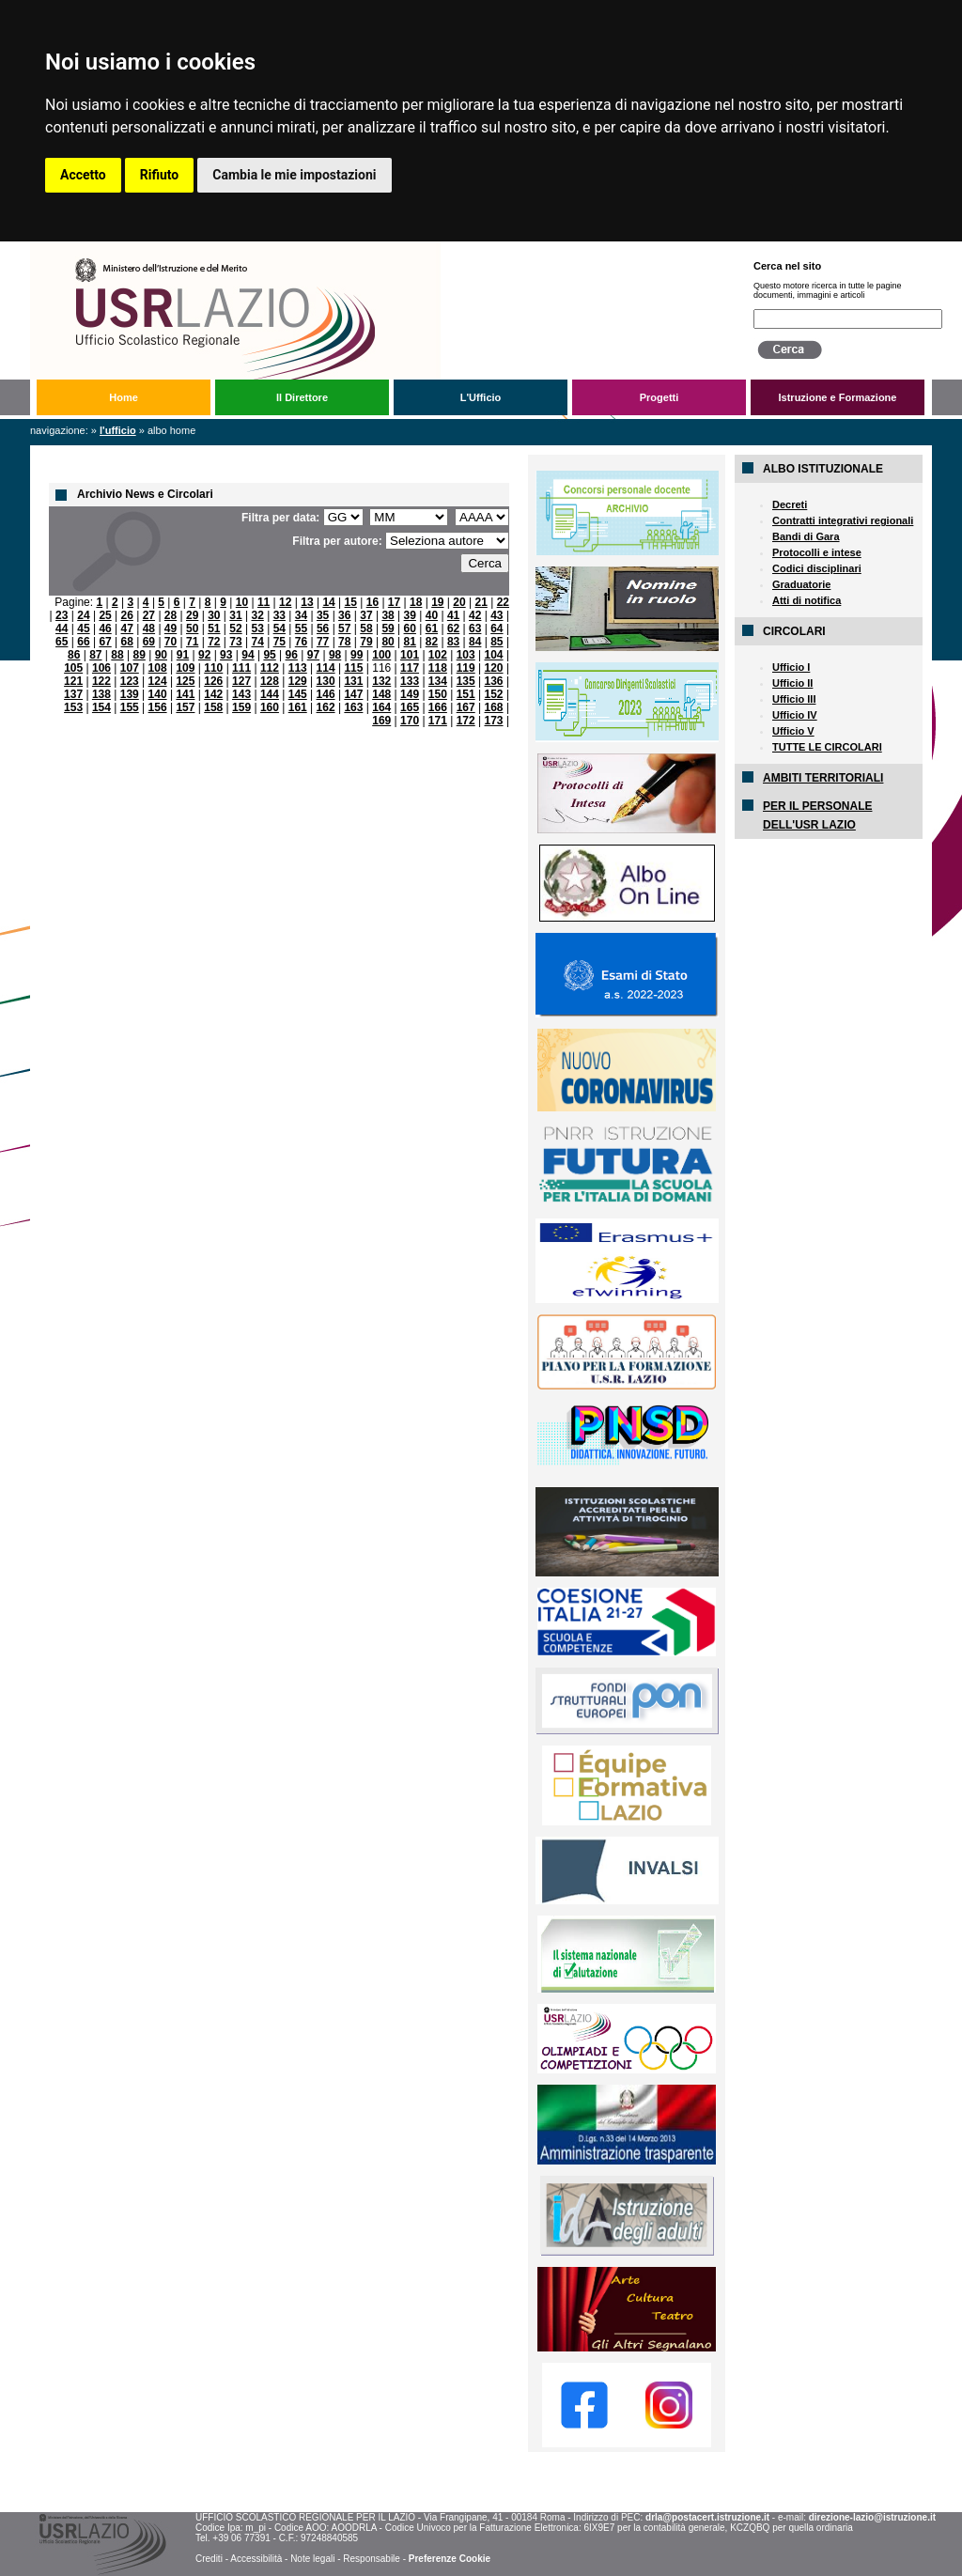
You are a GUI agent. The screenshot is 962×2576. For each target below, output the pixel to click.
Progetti (659, 397)
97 (313, 654)
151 (466, 694)
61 (432, 628)
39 (410, 615)
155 (129, 707)
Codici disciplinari (816, 568)
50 (192, 628)
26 (127, 615)
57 (344, 628)
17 (394, 602)
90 (161, 654)
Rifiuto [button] (159, 174)
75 (279, 641)
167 (466, 707)
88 (117, 654)
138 (101, 694)
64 (496, 628)
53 (257, 628)
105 (73, 668)
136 (494, 681)
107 (129, 668)
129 (297, 681)
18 (416, 602)
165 (409, 707)
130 (326, 681)
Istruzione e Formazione (838, 397)
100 (381, 654)
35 (323, 615)
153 (73, 707)
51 (214, 628)
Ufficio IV (794, 715)
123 (129, 681)
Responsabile (371, 2558)
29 (192, 615)
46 (105, 628)
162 (326, 707)
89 (138, 654)
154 (101, 707)
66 (83, 641)
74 (257, 641)
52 (235, 628)
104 (494, 654)
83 (453, 641)
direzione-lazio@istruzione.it (872, 2517)
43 (496, 615)
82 (432, 641)
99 (356, 654)
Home (123, 397)
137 (73, 694)
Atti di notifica (806, 600)
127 (241, 681)
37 (366, 615)
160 (269, 707)
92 (204, 654)
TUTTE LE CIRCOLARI (827, 747)
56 (323, 628)
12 (285, 602)
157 (185, 707)
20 (459, 602)
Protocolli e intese (816, 552)
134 (437, 681)
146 (326, 694)
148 (381, 694)
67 (105, 641)
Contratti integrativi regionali (842, 520)
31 (235, 615)
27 (149, 615)
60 (410, 628)
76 (301, 641)
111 (241, 668)
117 (409, 668)
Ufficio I (791, 667)
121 (73, 681)
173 (494, 720)
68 (127, 641)
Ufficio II (792, 683)
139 (129, 694)
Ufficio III (793, 699)
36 (344, 615)
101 (409, 654)
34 (301, 615)
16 (372, 602)
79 (366, 641)
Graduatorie (801, 584)
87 (95, 654)
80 (387, 641)
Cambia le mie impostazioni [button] (294, 174)
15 (351, 602)
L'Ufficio (481, 397)
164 (381, 707)
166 (437, 707)
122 (101, 681)
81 (410, 641)
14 (328, 602)
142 (213, 694)
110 (213, 668)
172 (466, 720)
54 (279, 628)
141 (185, 694)
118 (437, 668)
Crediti (209, 2558)
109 (185, 668)
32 (257, 615)
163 (353, 707)
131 (353, 681)
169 (381, 720)
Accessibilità (256, 2558)
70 (170, 641)
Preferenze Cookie (449, 2558)
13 (307, 602)
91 (183, 654)
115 (353, 668)
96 (292, 654)
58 (366, 628)
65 (61, 641)
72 (214, 641)
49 (170, 628)
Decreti (789, 504)
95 (269, 654)
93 (226, 654)
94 (247, 654)
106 (101, 668)
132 (381, 681)
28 (170, 615)
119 (466, 668)
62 (453, 628)
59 (387, 628)
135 (466, 681)
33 (279, 615)
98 (335, 654)
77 (323, 641)
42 (475, 615)
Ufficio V (793, 731)
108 (157, 668)
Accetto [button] (83, 174)
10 (242, 602)
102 (437, 654)
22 (503, 602)
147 (353, 694)
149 (409, 694)
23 (61, 615)
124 (157, 681)
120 (494, 668)
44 (61, 628)
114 (326, 668)
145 (297, 694)
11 (263, 602)
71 (192, 641)
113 (297, 668)
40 (432, 615)
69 (149, 641)
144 (269, 694)
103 (466, 654)
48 (149, 628)
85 (496, 641)
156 (157, 707)
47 (127, 628)
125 (185, 681)
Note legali (312, 2558)
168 (494, 707)
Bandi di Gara (806, 536)
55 (301, 628)
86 (74, 654)
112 (269, 668)
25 (105, 615)
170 (409, 720)
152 (494, 694)
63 (475, 628)
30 (214, 615)
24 (83, 615)
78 (344, 641)
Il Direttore (302, 397)
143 (241, 694)
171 (437, 720)
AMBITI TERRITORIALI (823, 777)
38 (387, 615)
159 (241, 707)
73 (235, 641)
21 (480, 602)
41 (453, 615)
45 (83, 628)
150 (437, 694)
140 (157, 694)
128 (269, 681)
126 (213, 681)
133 (409, 681)
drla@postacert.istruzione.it (707, 2517)
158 (213, 707)
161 (297, 707)
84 (475, 641)
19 (437, 602)
